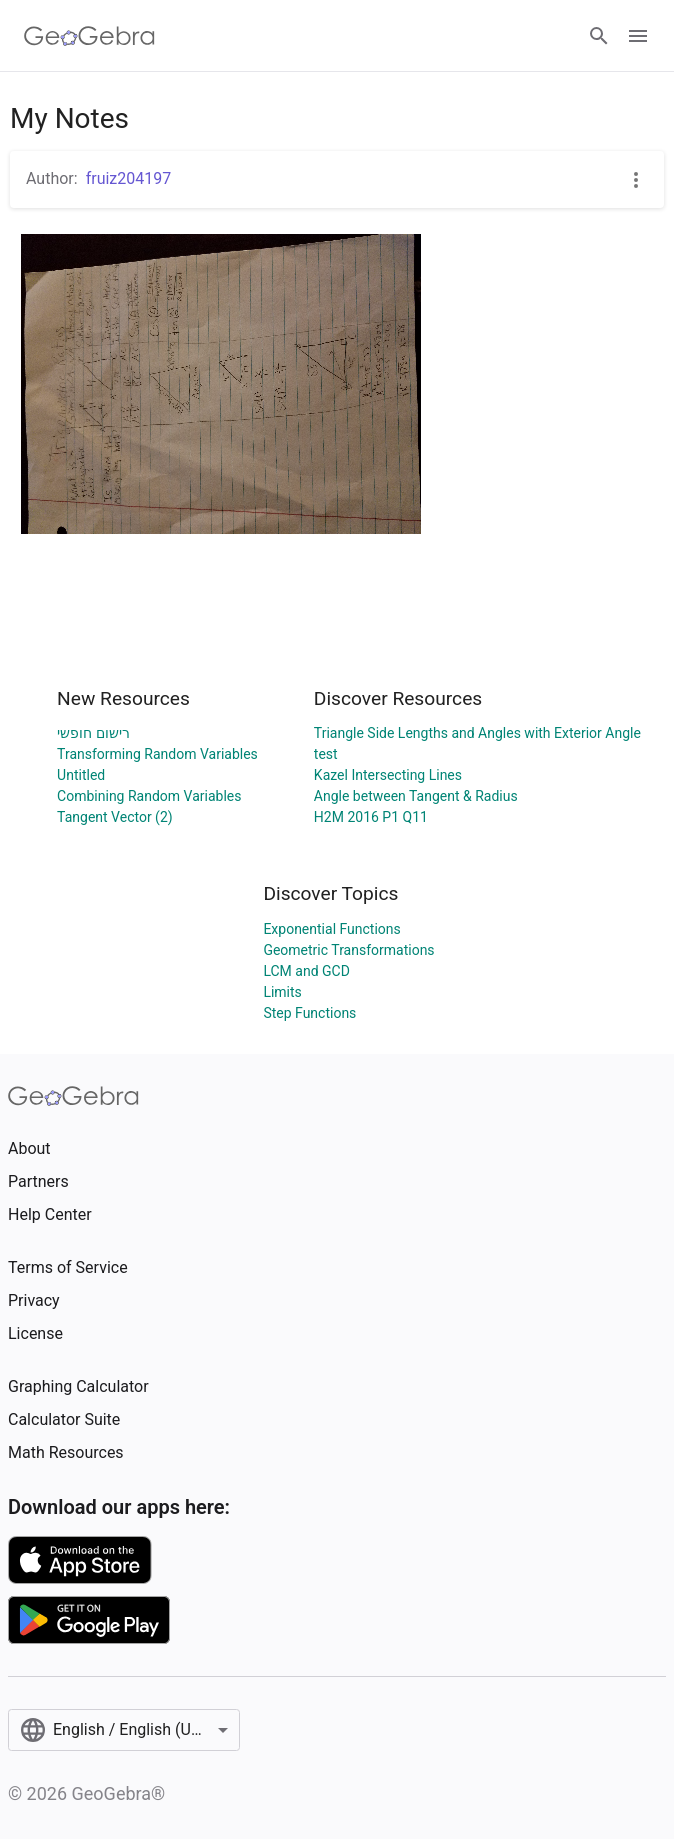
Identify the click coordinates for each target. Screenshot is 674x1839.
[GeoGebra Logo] (89, 36)
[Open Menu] (638, 36)
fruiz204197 (129, 178)
